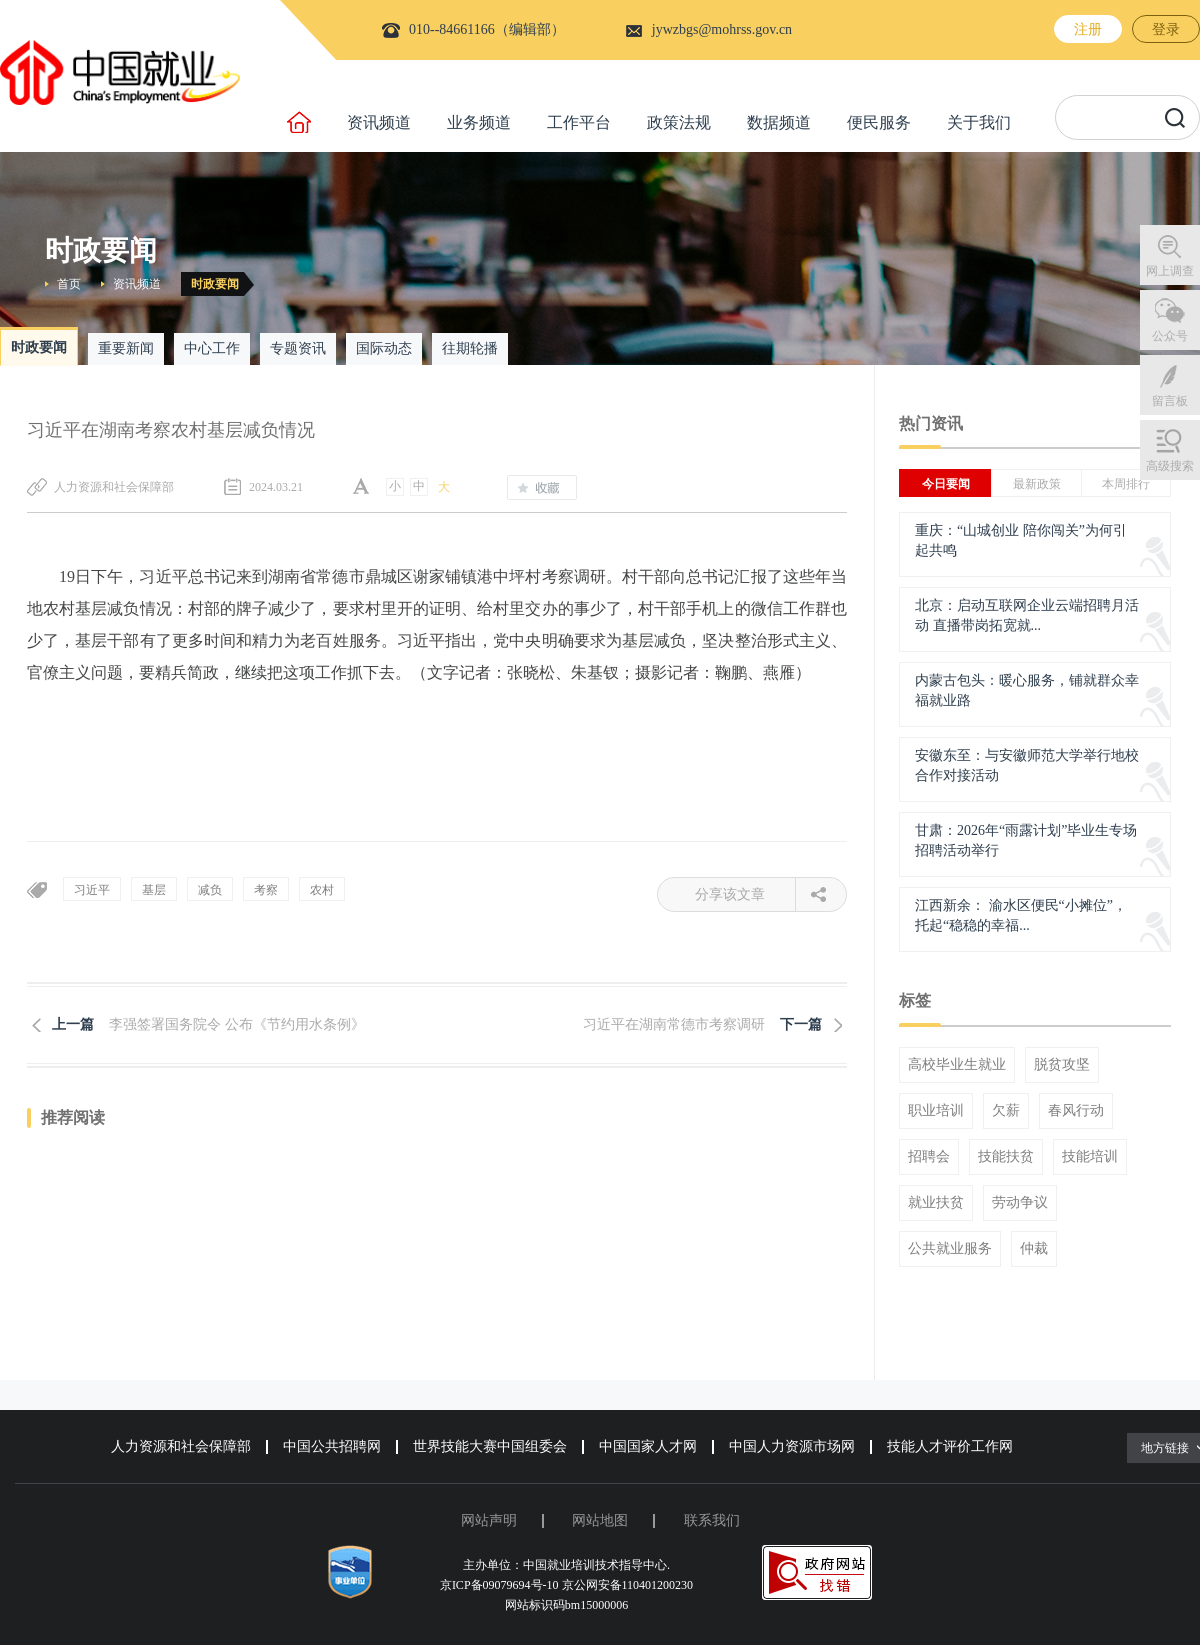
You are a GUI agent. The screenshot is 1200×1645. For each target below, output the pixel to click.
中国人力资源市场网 (792, 1446)
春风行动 (1076, 1111)
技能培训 (1090, 1157)
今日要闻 (946, 484)
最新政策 (1037, 484)
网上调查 (1170, 271)
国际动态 (384, 348)
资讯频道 (379, 122)
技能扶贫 (1006, 1157)
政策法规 (679, 122)
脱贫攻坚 (1062, 1065)
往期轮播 (470, 348)
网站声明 (489, 1520)
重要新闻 (126, 348)
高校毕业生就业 (957, 1065)
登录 (1166, 29)
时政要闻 (215, 284)
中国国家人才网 (648, 1446)
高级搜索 (1170, 466)
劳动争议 (1020, 1203)
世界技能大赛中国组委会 (490, 1446)
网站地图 (600, 1520)
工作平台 (579, 122)
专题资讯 (298, 348)
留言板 (1170, 401)
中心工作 (212, 348)
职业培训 (936, 1111)
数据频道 (779, 122)
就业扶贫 (936, 1203)
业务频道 (479, 122)
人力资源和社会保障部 (181, 1446)
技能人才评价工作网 (950, 1446)
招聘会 (929, 1157)
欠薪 (1006, 1111)
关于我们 (979, 122)
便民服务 (879, 122)
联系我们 (712, 1520)
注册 (1088, 29)
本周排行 (1126, 484)
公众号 (1170, 336)
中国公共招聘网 (332, 1446)
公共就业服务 (950, 1249)
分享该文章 (745, 894)
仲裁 (1034, 1249)
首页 (69, 284)
